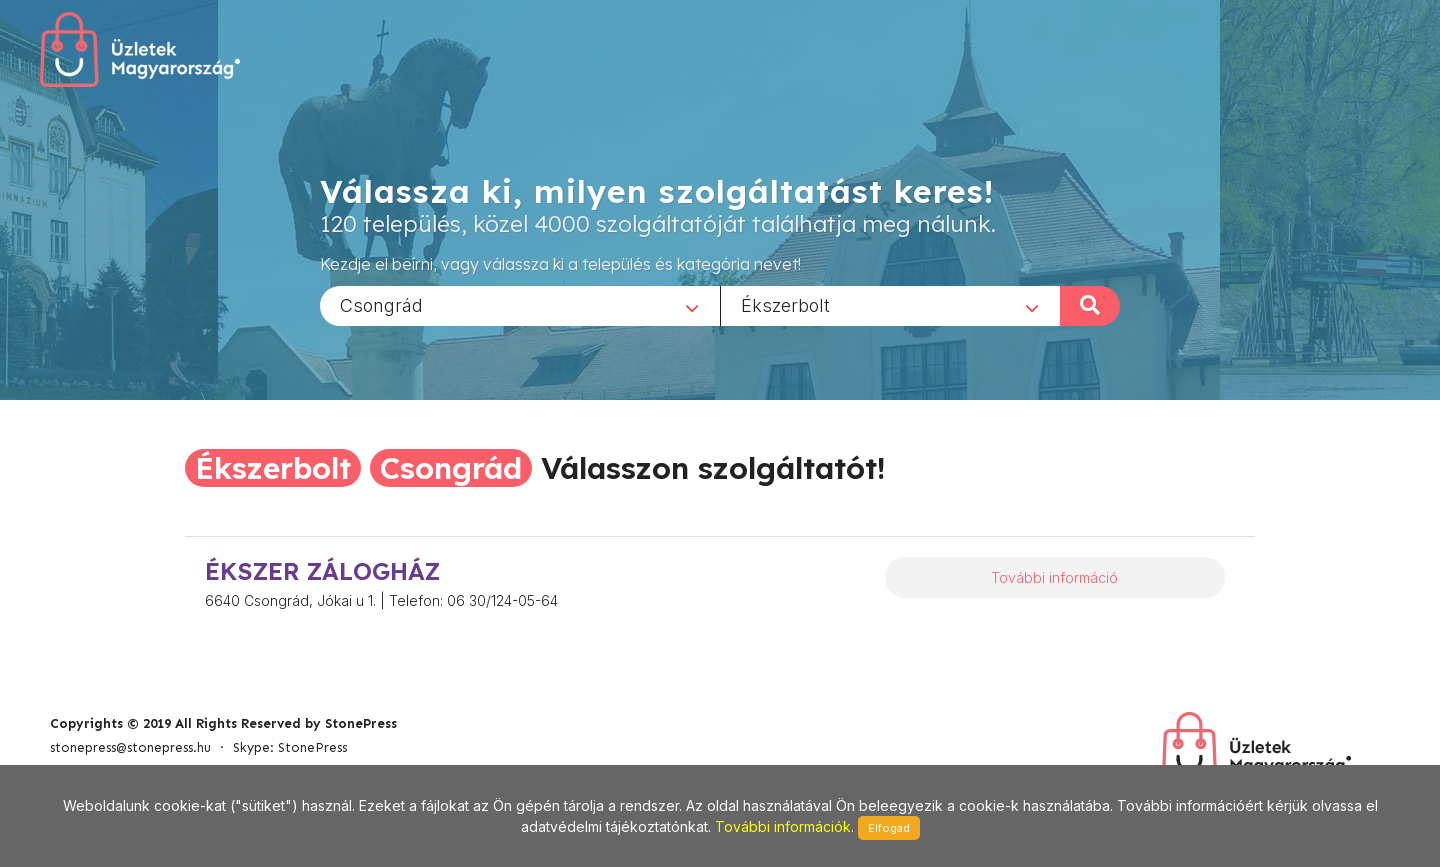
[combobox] (520, 305)
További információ (1054, 577)
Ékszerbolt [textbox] (785, 304)
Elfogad (889, 828)
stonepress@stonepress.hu (130, 747)
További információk (783, 826)
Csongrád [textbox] (381, 304)
